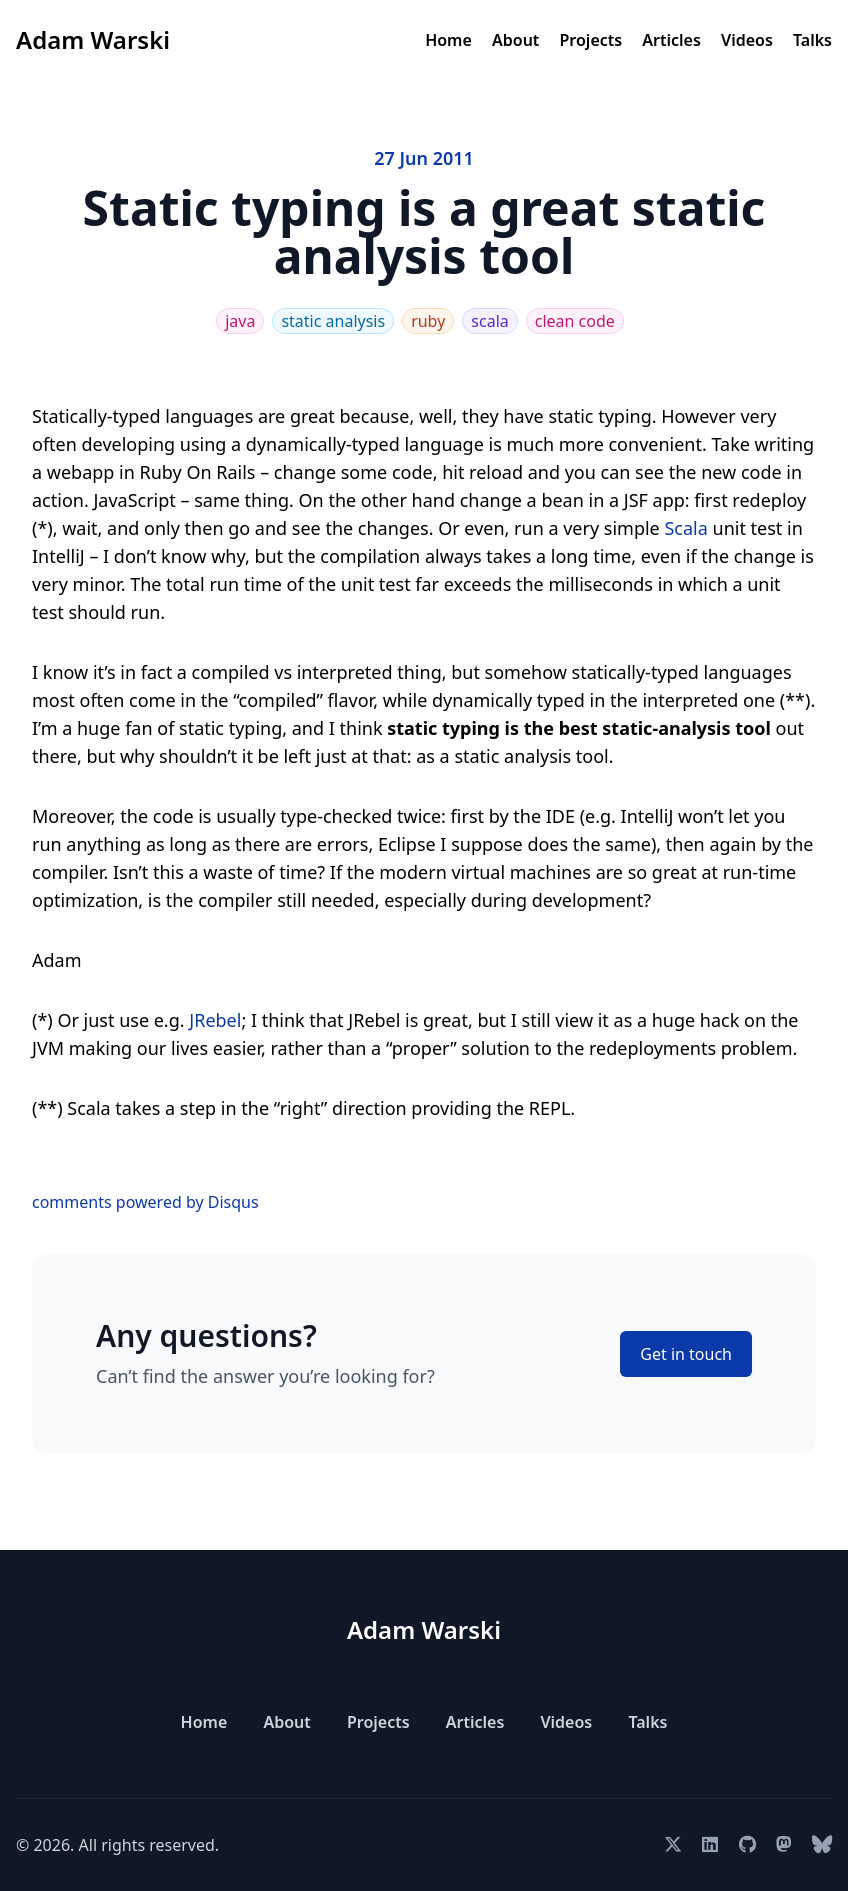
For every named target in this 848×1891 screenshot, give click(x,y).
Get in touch (686, 1354)
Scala (685, 528)
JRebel (215, 1020)
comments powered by (145, 1202)
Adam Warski (93, 39)
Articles (671, 40)
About (515, 40)
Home (448, 40)
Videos (747, 40)
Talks (812, 40)
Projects (591, 40)
